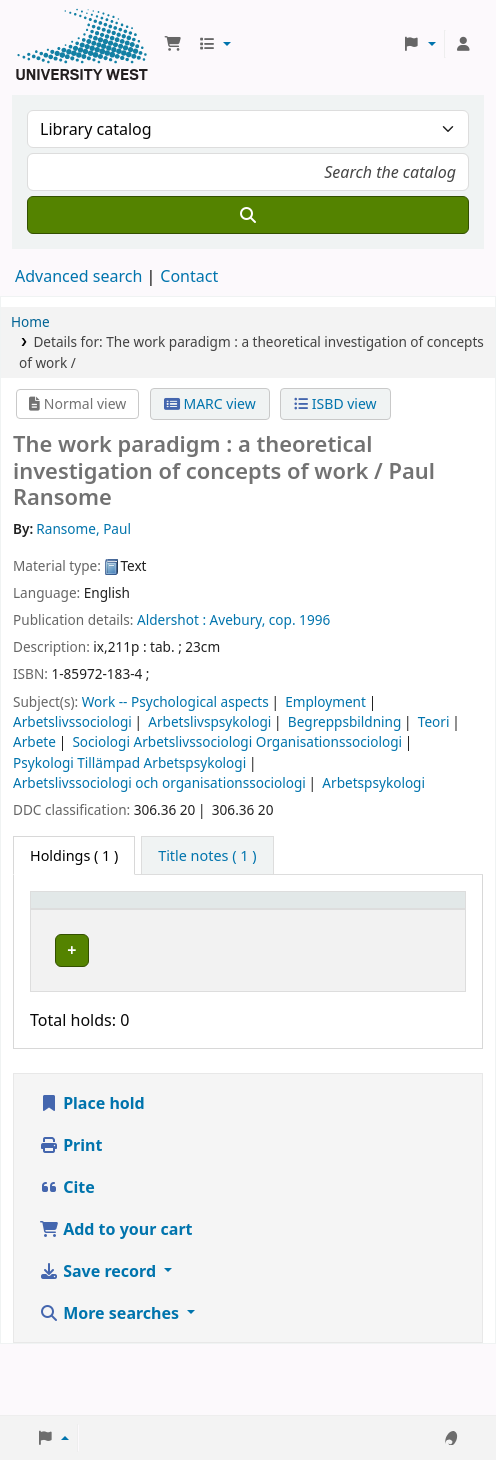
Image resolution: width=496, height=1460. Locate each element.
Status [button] (330, 929)
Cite (67, 1258)
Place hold (92, 1174)
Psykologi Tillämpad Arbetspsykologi (129, 762)
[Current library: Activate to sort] (153, 920)
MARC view (210, 403)
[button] (173, 44)
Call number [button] (238, 919)
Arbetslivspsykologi (209, 721)
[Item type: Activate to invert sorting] (68, 920)
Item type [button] (56, 919)
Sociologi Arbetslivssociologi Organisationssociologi (237, 741)
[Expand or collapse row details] (424, 1006)
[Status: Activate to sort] (340, 920)
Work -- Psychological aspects (175, 701)
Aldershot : (171, 619)
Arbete (34, 741)
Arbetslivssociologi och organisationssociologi (159, 782)
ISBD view (335, 403)
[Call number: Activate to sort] (250, 920)
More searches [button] (111, 1384)
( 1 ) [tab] (74, 855)
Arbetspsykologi (373, 782)
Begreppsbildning (345, 721)
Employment (325, 701)
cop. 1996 (299, 619)
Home (30, 321)
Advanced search (78, 276)
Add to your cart (116, 1300)
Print (70, 1216)
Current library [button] (140, 919)
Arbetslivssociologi (72, 721)
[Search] (248, 215)
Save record (99, 1342)
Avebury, (238, 619)
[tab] (207, 856)
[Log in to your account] (463, 44)
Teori (434, 721)
